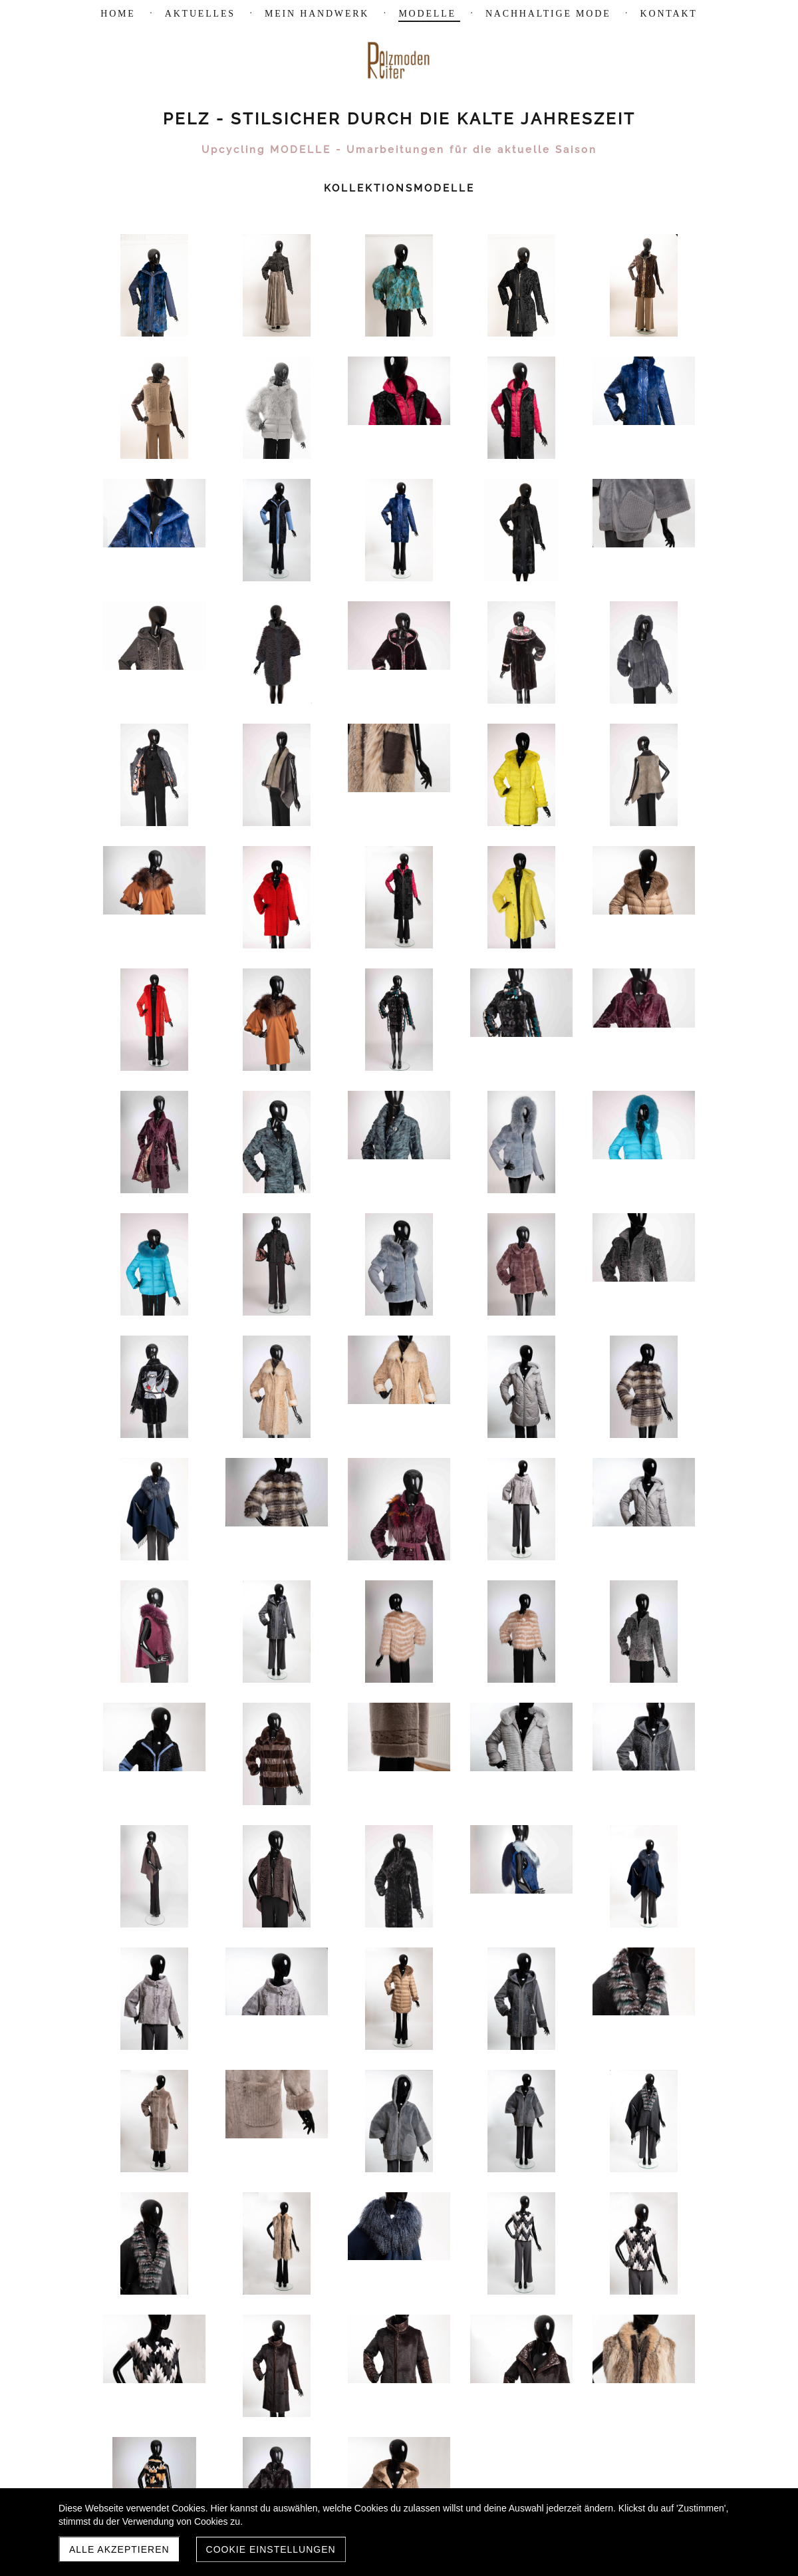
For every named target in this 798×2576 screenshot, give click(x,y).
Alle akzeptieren (119, 2549)
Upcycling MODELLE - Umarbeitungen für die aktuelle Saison (399, 150)
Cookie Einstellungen (271, 2549)
